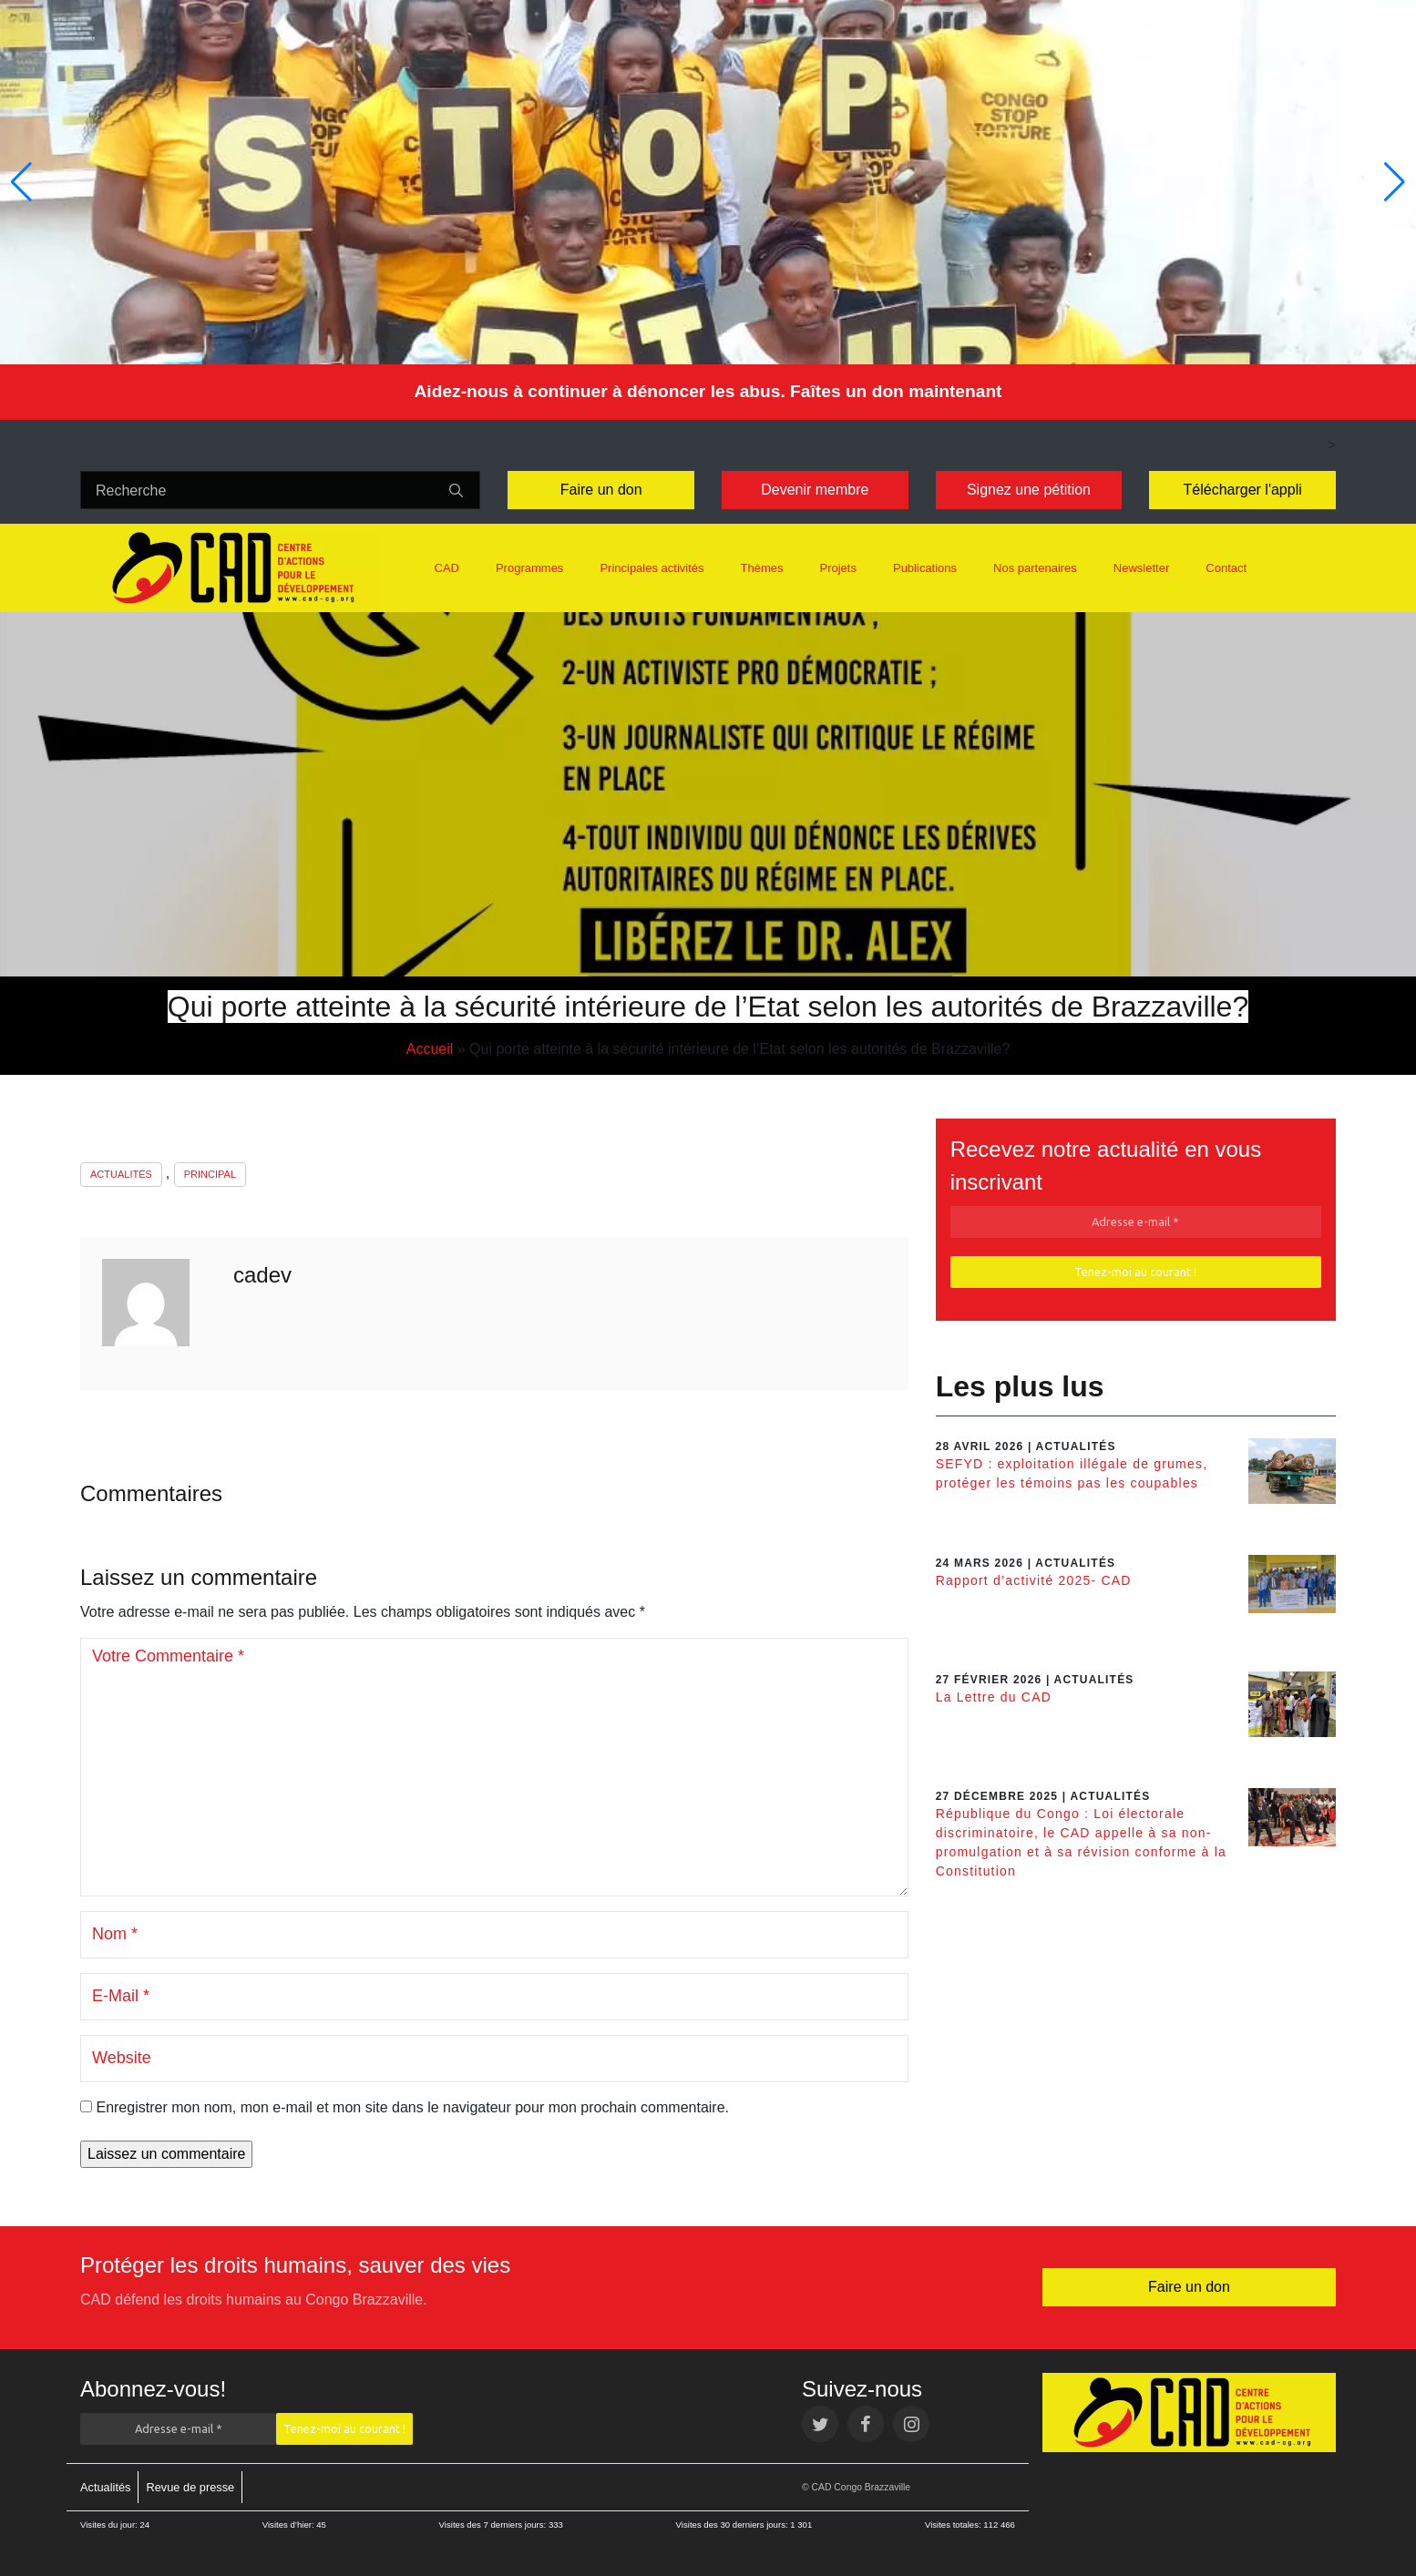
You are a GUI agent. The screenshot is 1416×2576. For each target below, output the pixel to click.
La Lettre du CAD (994, 1698)
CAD (447, 568)
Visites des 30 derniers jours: (733, 2525)
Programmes (529, 568)
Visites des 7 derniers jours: (494, 2525)
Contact (1226, 568)
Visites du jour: (109, 2525)
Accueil (430, 1049)
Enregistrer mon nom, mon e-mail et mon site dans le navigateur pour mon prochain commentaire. (412, 2107)
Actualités (121, 1174)
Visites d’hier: (289, 2525)
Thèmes (762, 568)
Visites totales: (954, 2525)
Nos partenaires (1035, 568)
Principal (210, 1174)
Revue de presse (190, 2487)
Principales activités (651, 568)
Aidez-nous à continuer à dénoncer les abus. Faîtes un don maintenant (707, 391)
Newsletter (1141, 568)
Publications (925, 568)
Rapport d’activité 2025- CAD (1034, 1581)
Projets (838, 568)
